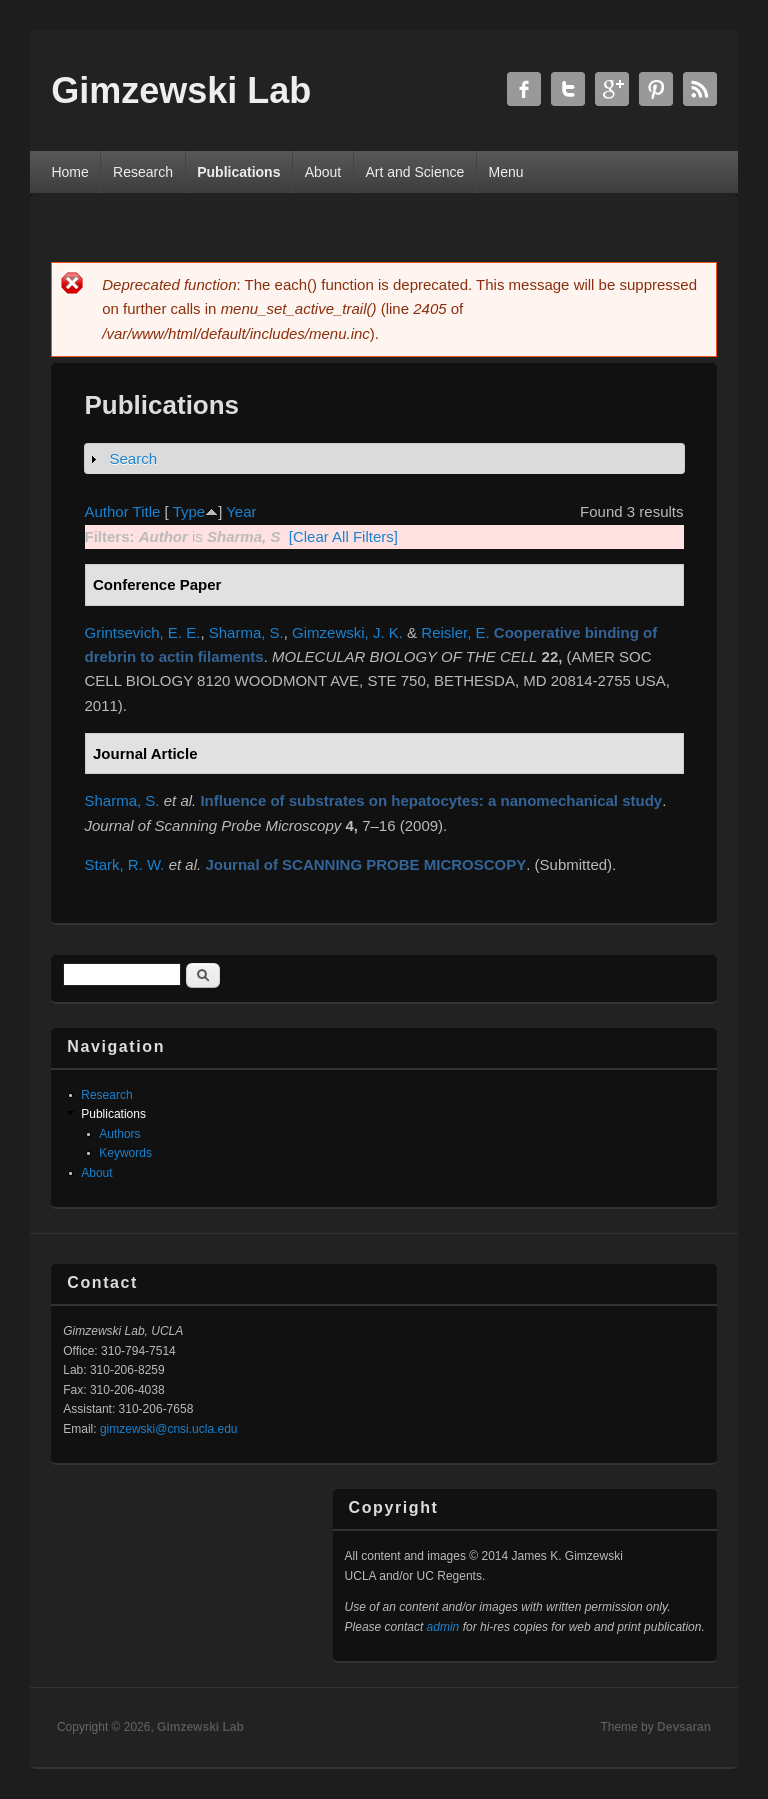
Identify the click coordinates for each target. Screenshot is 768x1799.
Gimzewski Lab (200, 1727)
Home (69, 172)
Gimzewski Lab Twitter (568, 89)
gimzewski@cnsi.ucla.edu (169, 1429)
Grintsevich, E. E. (143, 632)
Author (107, 511)
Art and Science (414, 172)
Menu (506, 172)
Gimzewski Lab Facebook (524, 89)
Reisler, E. (455, 632)
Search (134, 458)
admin (443, 1627)
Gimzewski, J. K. (347, 632)
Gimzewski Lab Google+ (612, 89)
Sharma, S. (246, 632)
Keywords (125, 1153)
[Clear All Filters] (343, 536)
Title (147, 511)
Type (189, 511)
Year (241, 511)
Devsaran (684, 1727)
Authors (119, 1134)
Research (143, 172)
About (323, 172)
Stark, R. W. (125, 864)
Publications (238, 172)
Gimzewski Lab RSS (700, 89)
